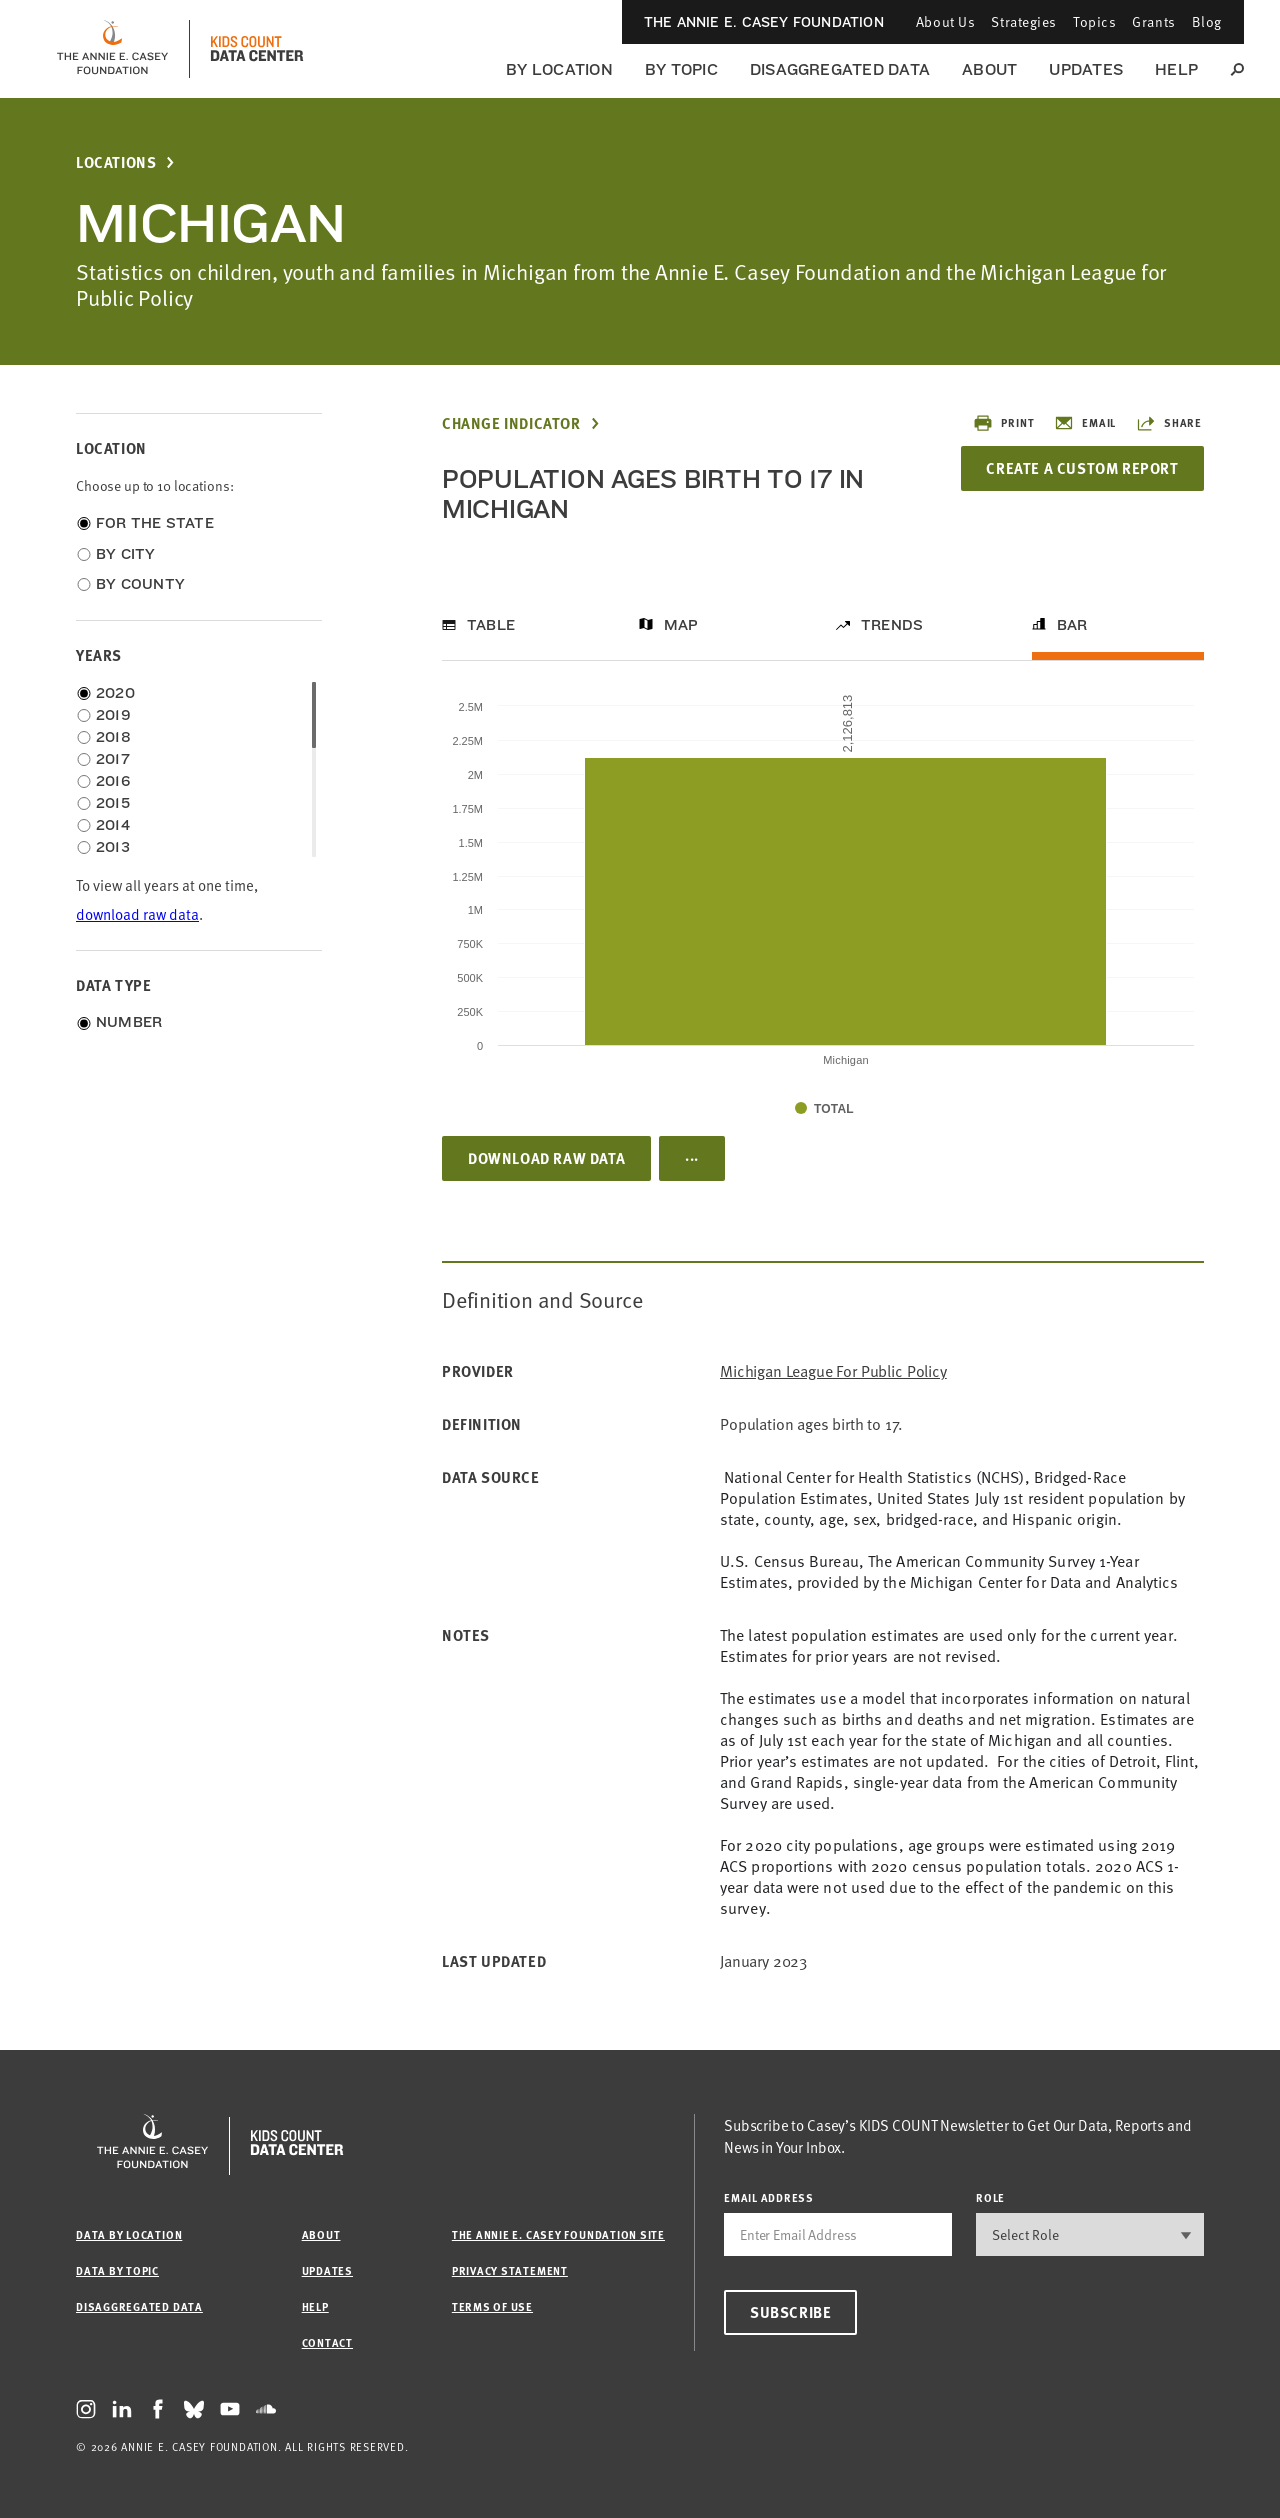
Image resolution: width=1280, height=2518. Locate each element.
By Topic (681, 69)
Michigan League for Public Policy (833, 1371)
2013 (113, 847)
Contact (327, 2342)
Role (990, 2197)
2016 (113, 781)
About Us (945, 21)
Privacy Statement (510, 2270)
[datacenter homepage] (257, 49)
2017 (113, 759)
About (989, 69)
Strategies (1024, 21)
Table (491, 625)
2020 (115, 693)
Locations (116, 162)
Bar (1072, 625)
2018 (113, 737)
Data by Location (129, 2234)
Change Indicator (511, 423)
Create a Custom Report (1082, 468)
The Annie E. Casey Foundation (764, 22)
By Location (559, 69)
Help (1176, 69)
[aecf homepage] (112, 49)
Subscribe (790, 2312)
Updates (1086, 69)
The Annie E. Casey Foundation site (558, 2234)
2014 (113, 825)
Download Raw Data (546, 1158)
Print (1003, 423)
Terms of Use (492, 2306)
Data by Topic (117, 2270)
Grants (1153, 21)
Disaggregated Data (840, 69)
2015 (113, 803)
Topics (1094, 21)
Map (681, 625)
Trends (892, 625)
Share (1169, 423)
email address (769, 2197)
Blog (1207, 21)
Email (1085, 423)
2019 (113, 715)
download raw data (137, 914)
